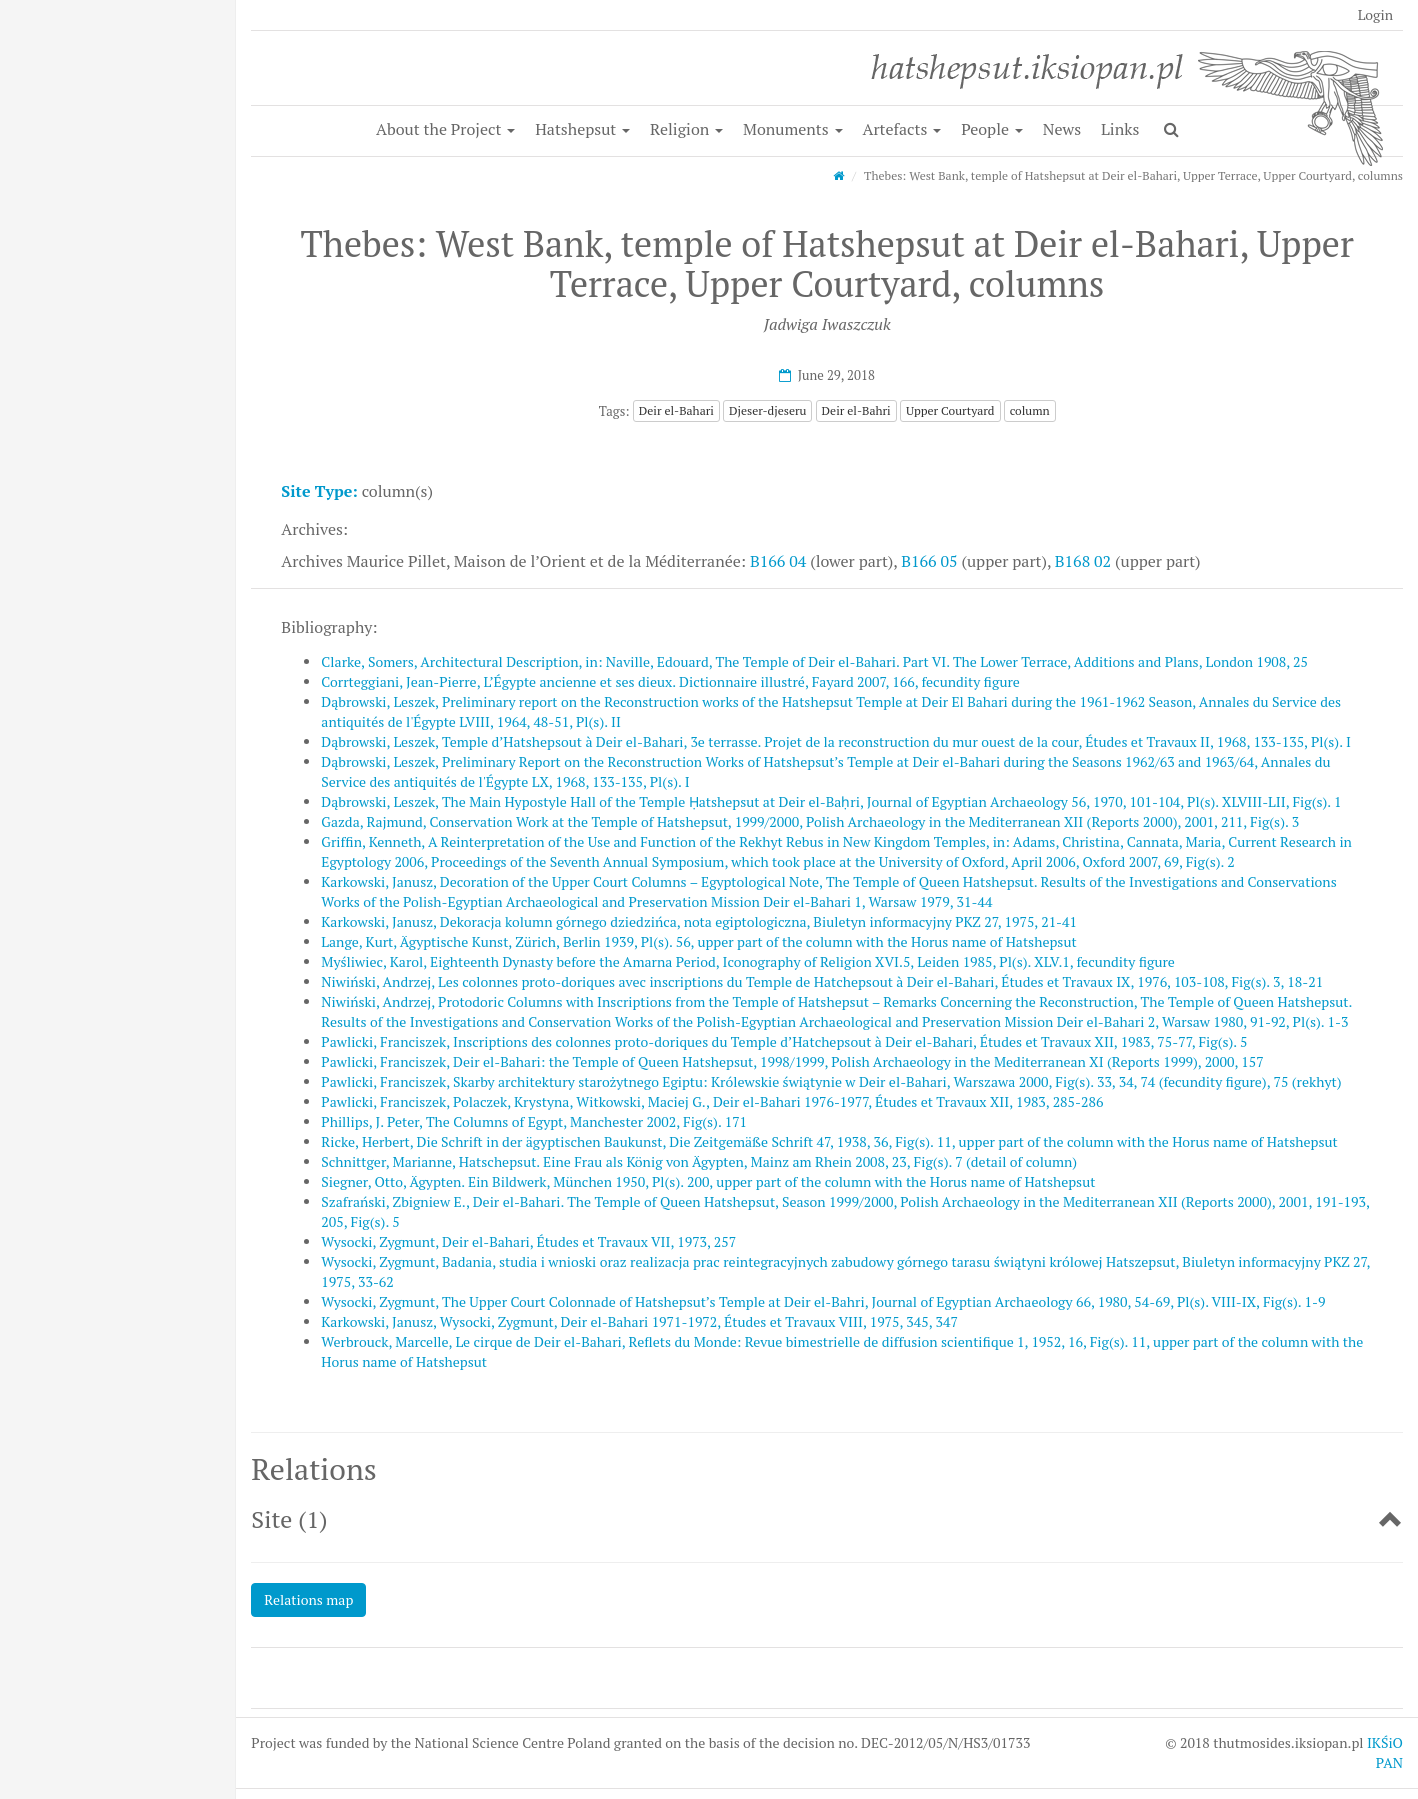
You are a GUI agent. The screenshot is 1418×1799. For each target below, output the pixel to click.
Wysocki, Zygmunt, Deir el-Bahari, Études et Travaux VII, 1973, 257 (528, 1241)
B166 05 (929, 561)
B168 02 (1083, 561)
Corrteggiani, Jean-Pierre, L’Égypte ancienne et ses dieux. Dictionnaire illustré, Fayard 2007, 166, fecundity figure (670, 681)
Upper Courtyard (950, 410)
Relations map (308, 1599)
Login (1375, 14)
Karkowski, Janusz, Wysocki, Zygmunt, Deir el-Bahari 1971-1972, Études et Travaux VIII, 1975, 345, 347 (639, 1321)
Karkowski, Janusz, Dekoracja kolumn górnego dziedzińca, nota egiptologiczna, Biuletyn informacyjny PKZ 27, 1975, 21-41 (699, 921)
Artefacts (901, 129)
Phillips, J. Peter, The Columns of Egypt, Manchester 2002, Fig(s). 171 (534, 1121)
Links (1120, 129)
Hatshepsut (582, 129)
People (992, 129)
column (1030, 410)
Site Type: (319, 491)
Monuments (793, 129)
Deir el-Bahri (856, 410)
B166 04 (778, 561)
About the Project (445, 129)
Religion (686, 129)
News (1062, 129)
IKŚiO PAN (1385, 1752)
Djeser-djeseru (767, 410)
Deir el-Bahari (676, 410)
